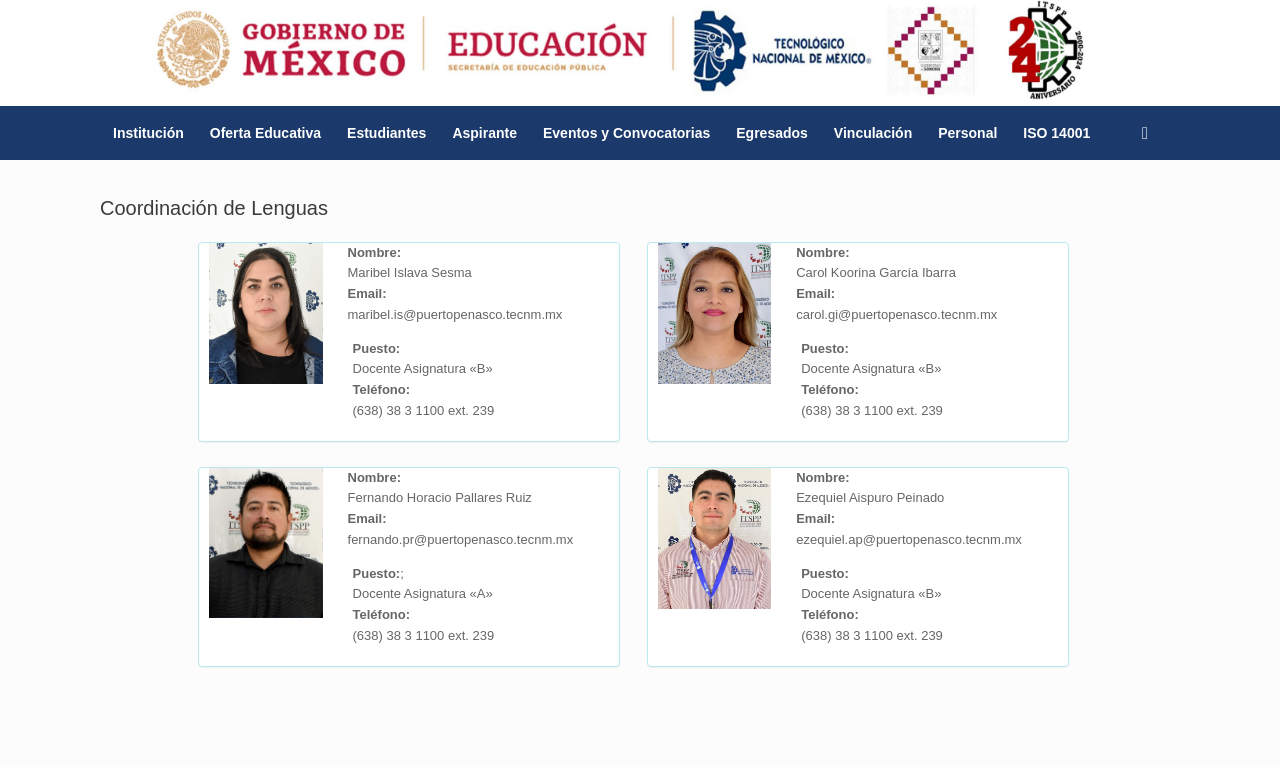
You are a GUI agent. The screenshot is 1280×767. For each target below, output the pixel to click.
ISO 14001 (1056, 133)
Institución (148, 133)
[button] (1150, 133)
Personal (967, 133)
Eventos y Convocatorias (626, 133)
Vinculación (873, 133)
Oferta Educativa (265, 133)
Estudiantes (386, 133)
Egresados (772, 133)
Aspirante (484, 133)
